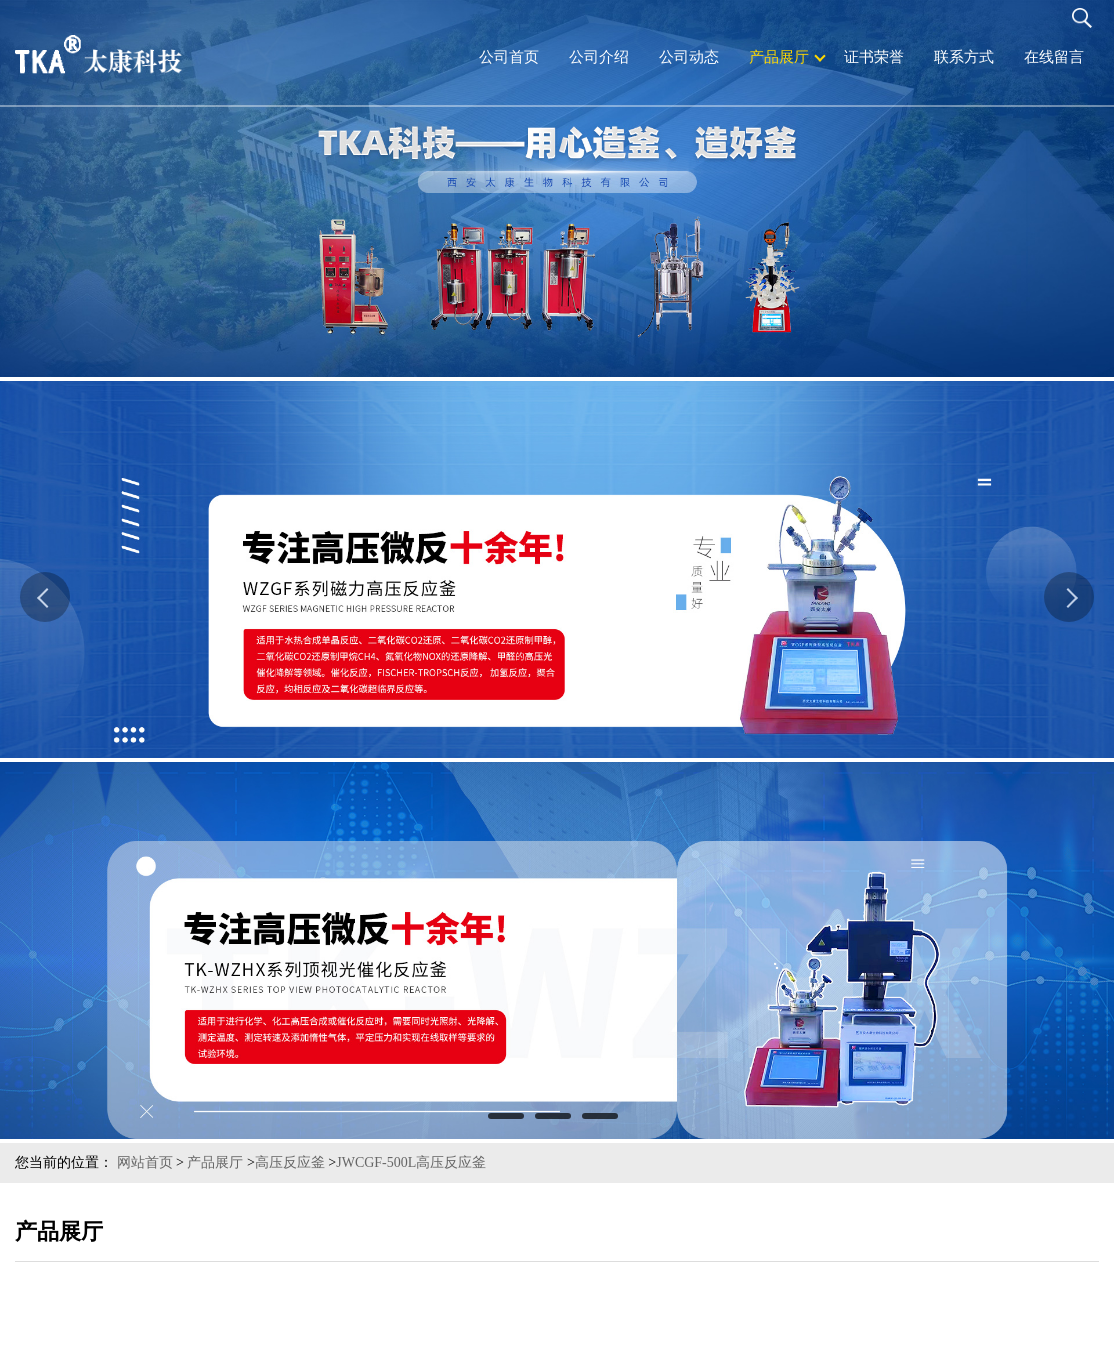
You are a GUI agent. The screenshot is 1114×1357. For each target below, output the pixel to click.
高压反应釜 (290, 1162)
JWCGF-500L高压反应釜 (411, 1162)
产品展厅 (215, 1162)
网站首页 (145, 1162)
